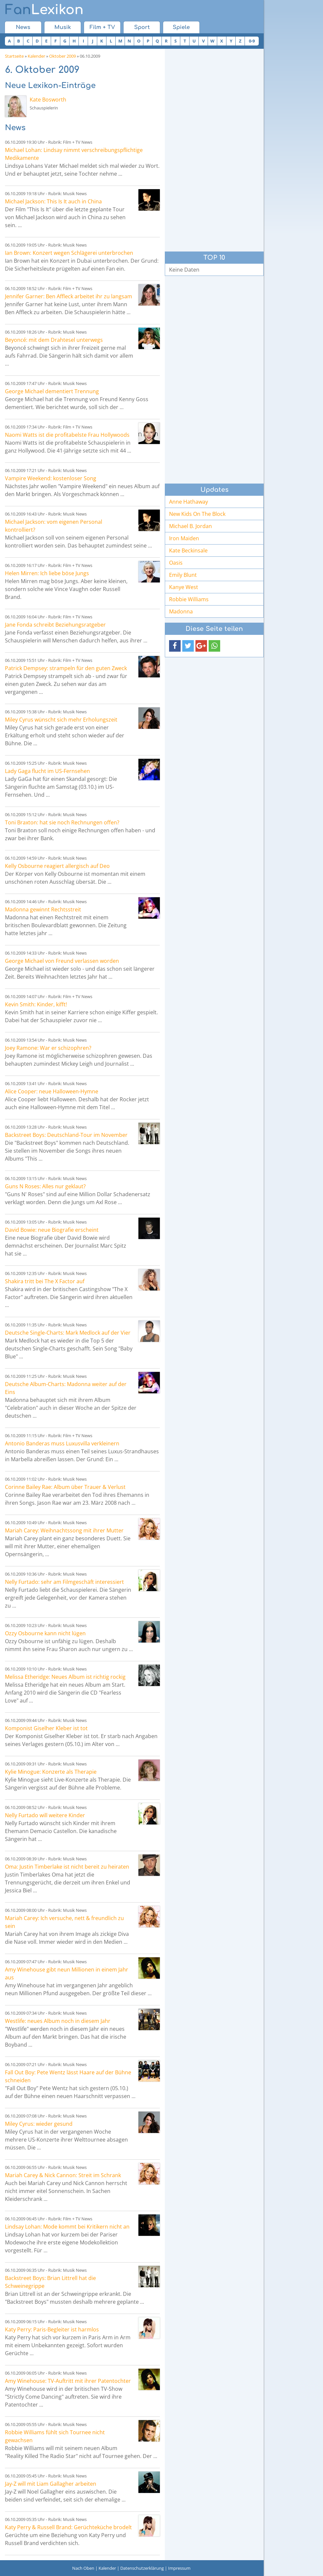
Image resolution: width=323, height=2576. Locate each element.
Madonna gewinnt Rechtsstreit (43, 909)
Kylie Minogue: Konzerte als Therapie (51, 1771)
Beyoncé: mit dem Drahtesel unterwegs (54, 339)
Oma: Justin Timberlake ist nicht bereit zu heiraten (67, 1866)
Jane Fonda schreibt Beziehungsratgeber (55, 624)
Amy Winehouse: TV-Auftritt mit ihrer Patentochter (68, 2380)
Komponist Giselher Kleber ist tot (46, 1728)
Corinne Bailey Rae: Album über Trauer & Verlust (65, 1487)
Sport (142, 27)
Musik (62, 27)
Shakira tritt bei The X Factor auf (44, 1281)
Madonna (181, 611)
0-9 (252, 41)
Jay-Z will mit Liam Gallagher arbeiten (50, 2483)
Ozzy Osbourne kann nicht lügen (45, 1633)
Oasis (176, 562)
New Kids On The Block (197, 514)
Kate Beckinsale (188, 550)
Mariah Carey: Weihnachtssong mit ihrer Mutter (64, 1530)
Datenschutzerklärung (142, 2568)
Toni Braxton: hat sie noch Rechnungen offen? (62, 822)
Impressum (179, 2568)
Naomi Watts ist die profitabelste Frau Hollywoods (67, 434)
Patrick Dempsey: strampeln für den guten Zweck (66, 668)
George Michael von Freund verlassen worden (62, 960)
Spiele (181, 27)
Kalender (36, 56)
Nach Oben (83, 2568)
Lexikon (44, 10)
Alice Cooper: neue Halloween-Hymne (51, 1091)
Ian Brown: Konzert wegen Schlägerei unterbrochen (69, 252)
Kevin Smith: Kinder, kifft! (36, 1004)
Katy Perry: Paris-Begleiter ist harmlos (52, 2329)
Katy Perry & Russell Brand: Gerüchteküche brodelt (68, 2527)
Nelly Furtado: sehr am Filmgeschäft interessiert (64, 1581)
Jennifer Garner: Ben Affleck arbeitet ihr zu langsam (68, 296)
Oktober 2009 (62, 56)
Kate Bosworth (48, 99)
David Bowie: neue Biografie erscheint (52, 1229)
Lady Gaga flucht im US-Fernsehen (47, 771)
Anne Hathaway (188, 501)
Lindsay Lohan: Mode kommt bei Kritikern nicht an (67, 2226)
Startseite (14, 56)
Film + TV (102, 27)
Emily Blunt (183, 574)
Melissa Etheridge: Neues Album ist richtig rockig (65, 1676)
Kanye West (183, 587)
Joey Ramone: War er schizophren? (48, 1047)
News (23, 27)
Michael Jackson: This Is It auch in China (53, 201)
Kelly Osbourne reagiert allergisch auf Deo (57, 866)
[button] (175, 646)
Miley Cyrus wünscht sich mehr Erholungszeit (61, 719)
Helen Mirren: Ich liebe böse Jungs (47, 573)
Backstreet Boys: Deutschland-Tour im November (66, 1135)
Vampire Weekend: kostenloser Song (50, 478)
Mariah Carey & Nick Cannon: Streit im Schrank (63, 2175)
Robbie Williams (189, 599)
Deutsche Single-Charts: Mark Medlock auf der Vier (68, 1332)
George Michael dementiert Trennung (52, 391)
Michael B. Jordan (190, 526)
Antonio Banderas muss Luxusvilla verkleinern (62, 1443)
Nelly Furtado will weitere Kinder (45, 1815)
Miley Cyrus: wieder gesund (39, 2123)
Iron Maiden (184, 538)
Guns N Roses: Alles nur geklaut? (45, 1186)
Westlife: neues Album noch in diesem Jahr (57, 2021)
